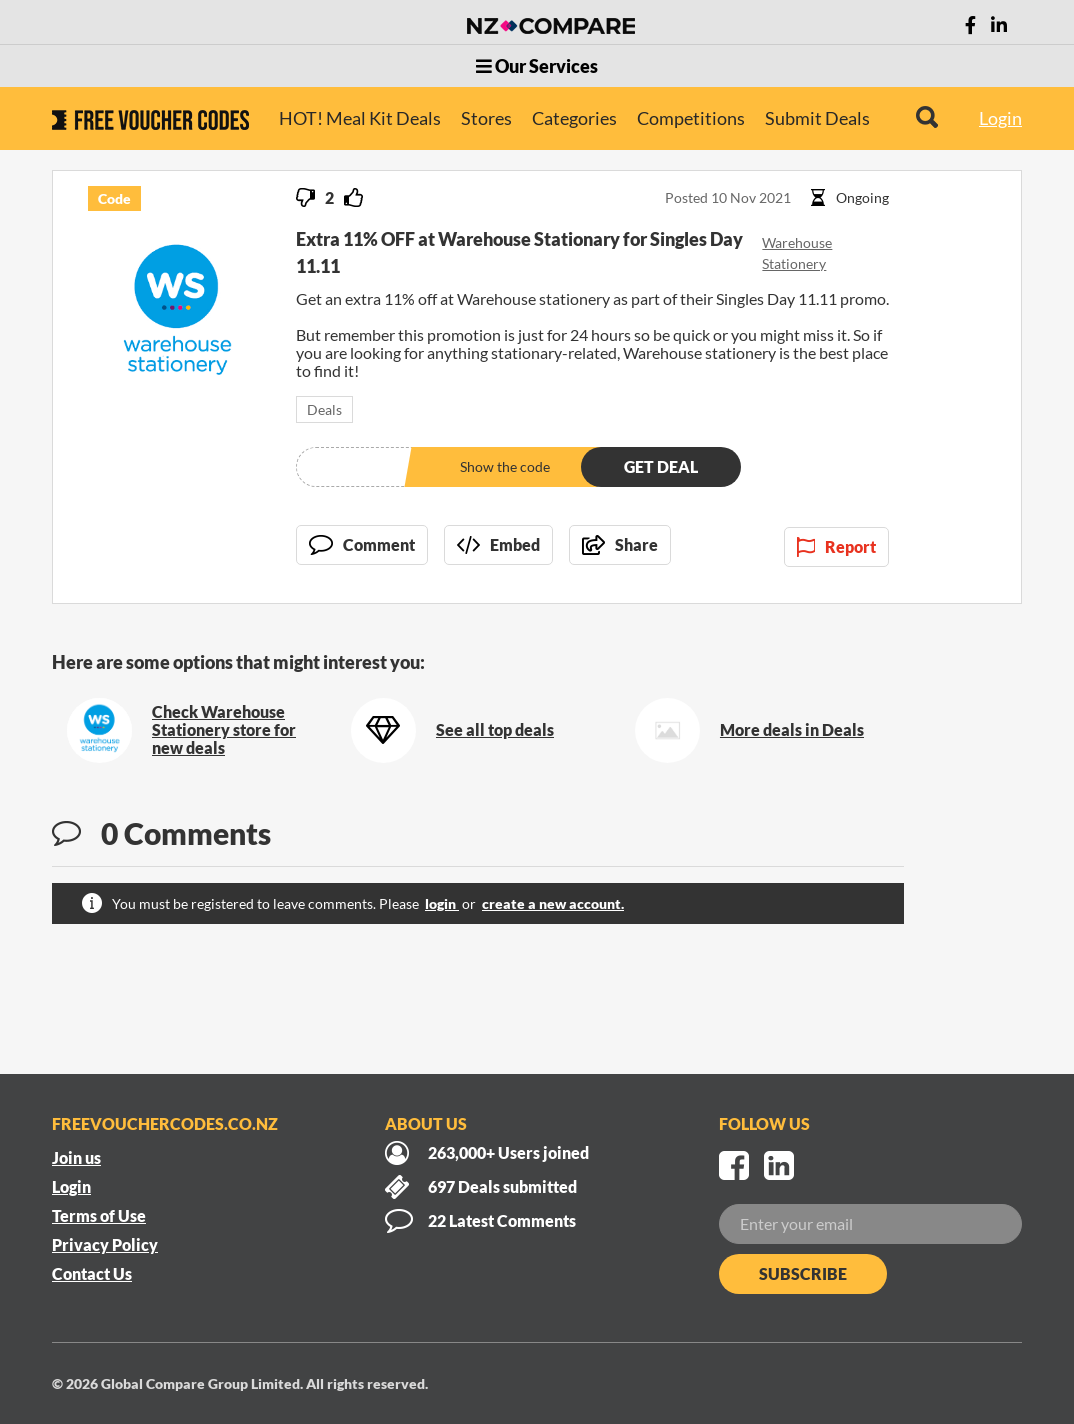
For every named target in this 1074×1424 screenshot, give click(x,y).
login (442, 903)
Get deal (661, 466)
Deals (324, 409)
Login (1000, 118)
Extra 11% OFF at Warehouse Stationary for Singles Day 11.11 (519, 252)
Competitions (691, 118)
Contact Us (92, 1273)
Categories (574, 118)
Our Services (537, 66)
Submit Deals (817, 118)
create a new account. (553, 903)
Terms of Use (99, 1215)
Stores (486, 118)
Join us (76, 1157)
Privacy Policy (105, 1244)
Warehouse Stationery (797, 253)
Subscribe (803, 1273)
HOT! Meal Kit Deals (360, 118)
